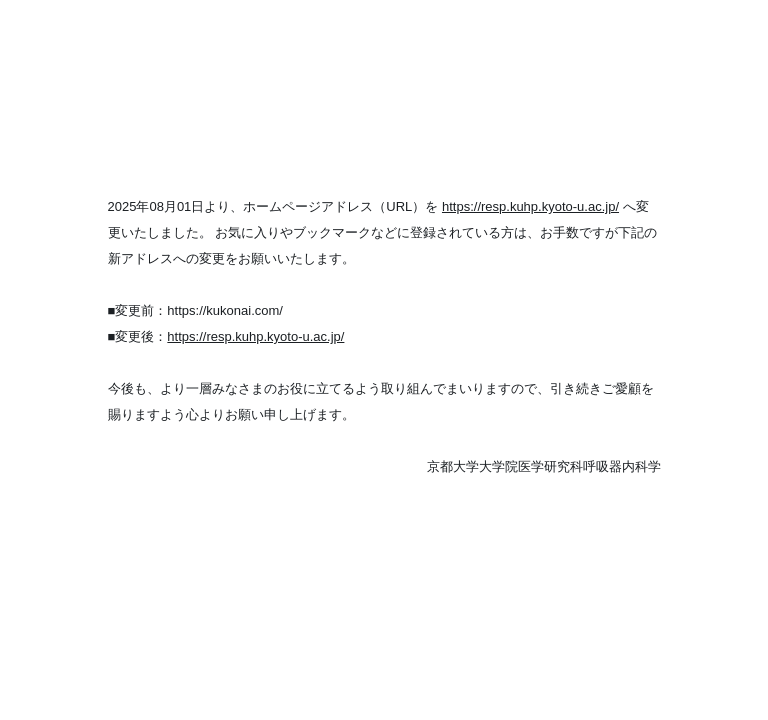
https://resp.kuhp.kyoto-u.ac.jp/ (530, 206)
